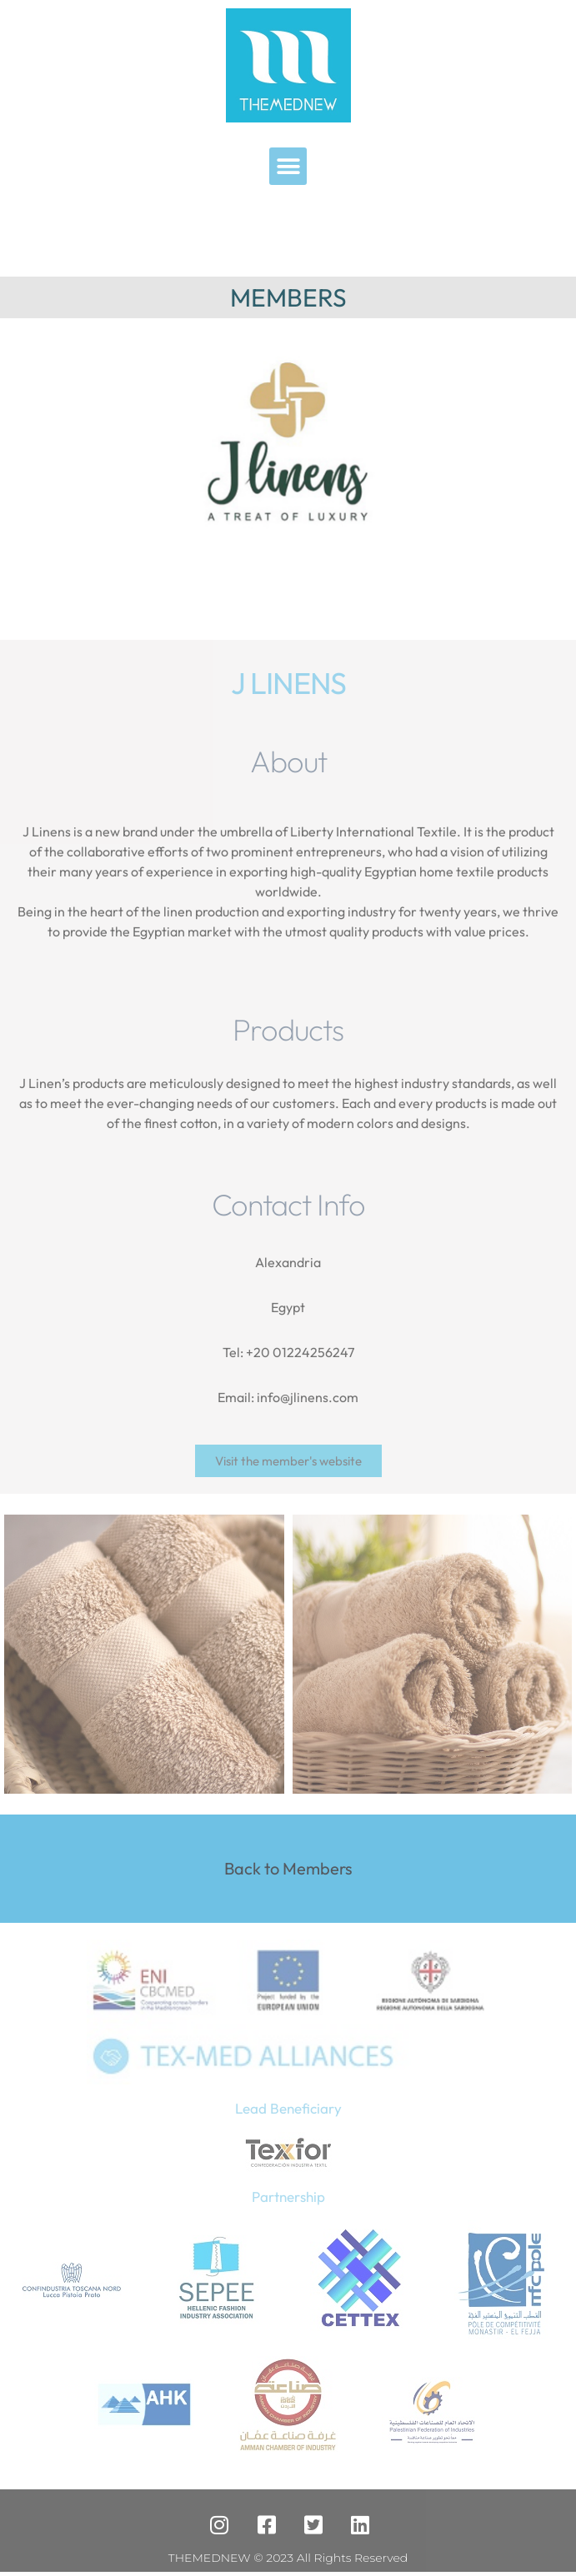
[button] (288, 166)
